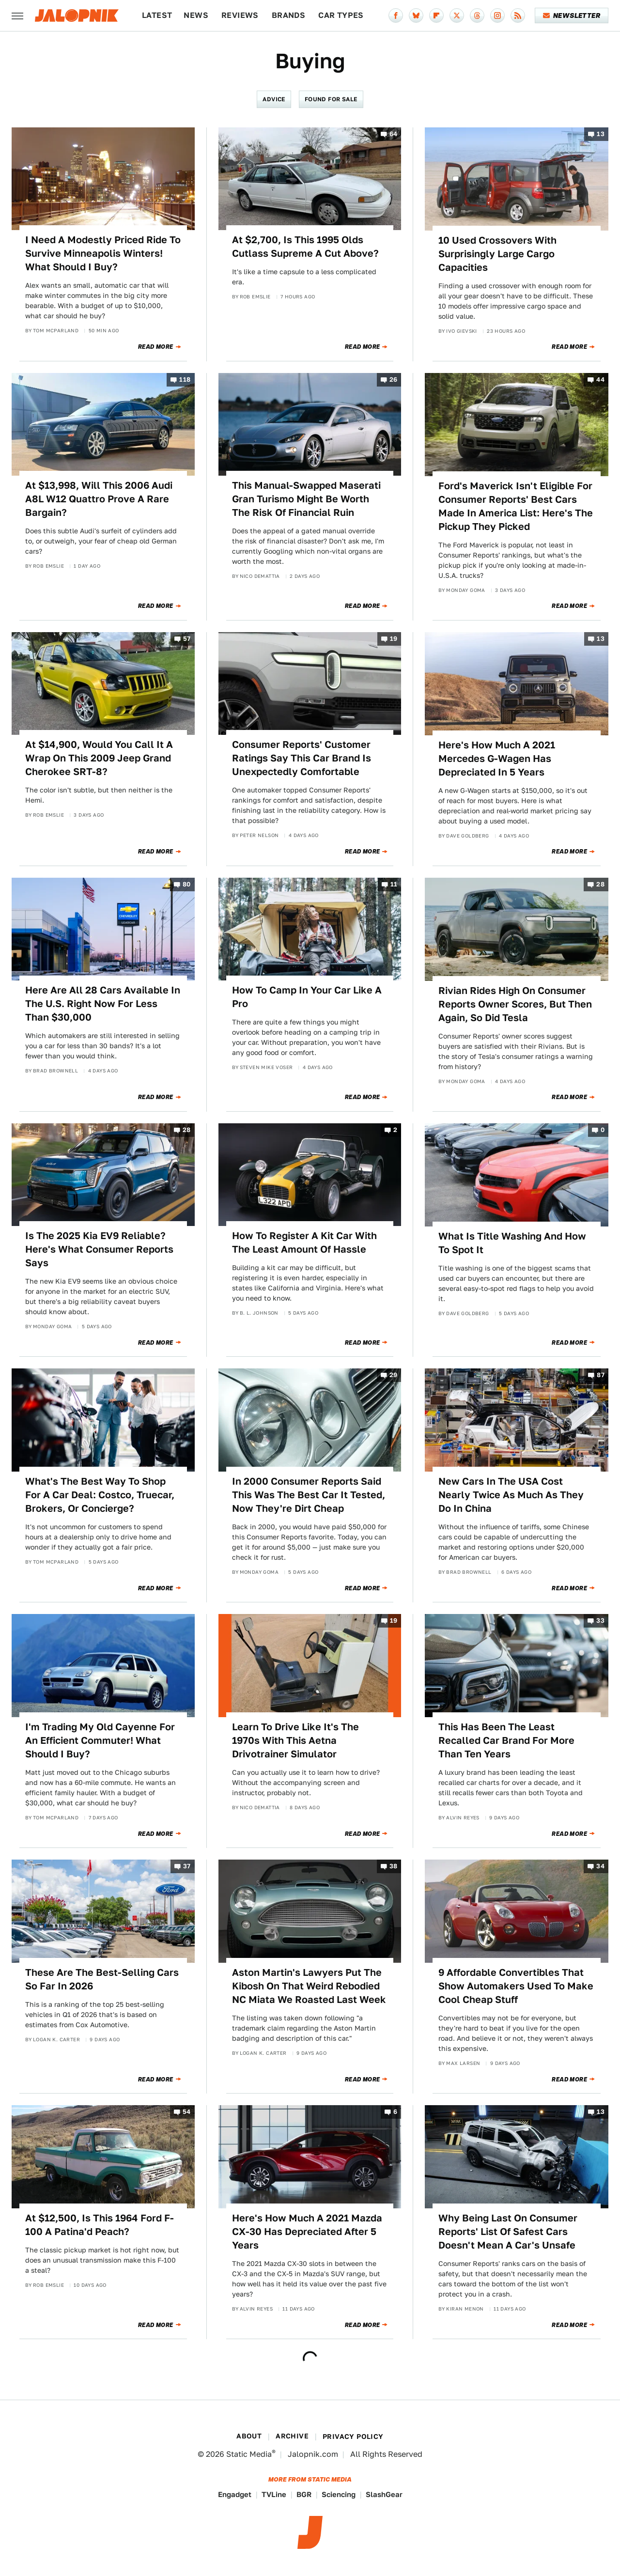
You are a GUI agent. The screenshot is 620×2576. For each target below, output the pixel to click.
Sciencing (339, 2494)
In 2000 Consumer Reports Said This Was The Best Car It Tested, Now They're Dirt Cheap (308, 1494)
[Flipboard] (436, 15)
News (196, 15)
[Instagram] (497, 15)
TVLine (274, 2494)
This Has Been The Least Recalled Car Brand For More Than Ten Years (506, 1740)
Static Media (249, 2454)
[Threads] (477, 15)
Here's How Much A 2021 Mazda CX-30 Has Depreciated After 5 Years (307, 2231)
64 (393, 134)
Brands (288, 15)
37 (187, 1866)
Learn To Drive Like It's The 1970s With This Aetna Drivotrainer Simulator (295, 1740)
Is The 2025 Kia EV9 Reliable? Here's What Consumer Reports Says (99, 1249)
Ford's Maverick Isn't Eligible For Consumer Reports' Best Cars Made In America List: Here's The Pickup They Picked (515, 506)
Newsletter (572, 15)
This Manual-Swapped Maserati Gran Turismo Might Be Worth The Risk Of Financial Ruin (306, 499)
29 (393, 1375)
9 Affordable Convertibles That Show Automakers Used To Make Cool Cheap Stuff (515, 1986)
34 (600, 1866)
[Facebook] (395, 15)
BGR (303, 2494)
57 (187, 638)
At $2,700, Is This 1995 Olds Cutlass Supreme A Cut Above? (305, 246)
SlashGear (384, 2494)
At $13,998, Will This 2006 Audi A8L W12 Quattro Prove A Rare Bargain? (98, 499)
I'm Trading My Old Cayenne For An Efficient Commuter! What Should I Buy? (100, 1740)
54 (187, 2112)
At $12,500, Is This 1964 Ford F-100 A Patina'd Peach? (99, 2224)
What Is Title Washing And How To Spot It (512, 1243)
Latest (157, 15)
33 (600, 1621)
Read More (155, 346)
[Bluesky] (416, 15)
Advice (274, 99)
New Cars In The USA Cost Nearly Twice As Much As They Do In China (511, 1494)
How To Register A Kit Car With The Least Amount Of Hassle (304, 1242)
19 (394, 638)
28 (600, 884)
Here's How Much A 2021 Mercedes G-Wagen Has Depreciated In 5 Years (496, 758)
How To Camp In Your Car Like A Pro (307, 996)
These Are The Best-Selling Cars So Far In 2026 (102, 1979)
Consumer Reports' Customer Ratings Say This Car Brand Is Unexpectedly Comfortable (301, 758)
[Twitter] (457, 15)
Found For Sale (331, 99)
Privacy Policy (353, 2436)
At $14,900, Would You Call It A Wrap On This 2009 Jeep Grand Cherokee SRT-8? (99, 758)
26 (393, 379)
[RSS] (518, 15)
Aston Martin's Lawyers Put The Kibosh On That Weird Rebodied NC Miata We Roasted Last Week (309, 1986)
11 (394, 884)
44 (600, 379)
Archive (292, 2436)
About (249, 2436)
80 (187, 884)
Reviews (240, 15)
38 (393, 1866)
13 (600, 134)
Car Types (341, 15)
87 (600, 1375)
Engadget (234, 2494)
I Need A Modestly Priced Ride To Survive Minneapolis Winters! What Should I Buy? (103, 253)
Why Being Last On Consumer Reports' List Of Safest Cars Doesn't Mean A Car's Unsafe (507, 2231)
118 (184, 379)
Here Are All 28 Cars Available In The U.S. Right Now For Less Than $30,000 (102, 1003)
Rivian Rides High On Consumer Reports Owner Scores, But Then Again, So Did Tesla (515, 1004)
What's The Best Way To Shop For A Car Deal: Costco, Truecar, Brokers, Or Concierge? (99, 1494)
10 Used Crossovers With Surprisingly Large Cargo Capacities (497, 253)
